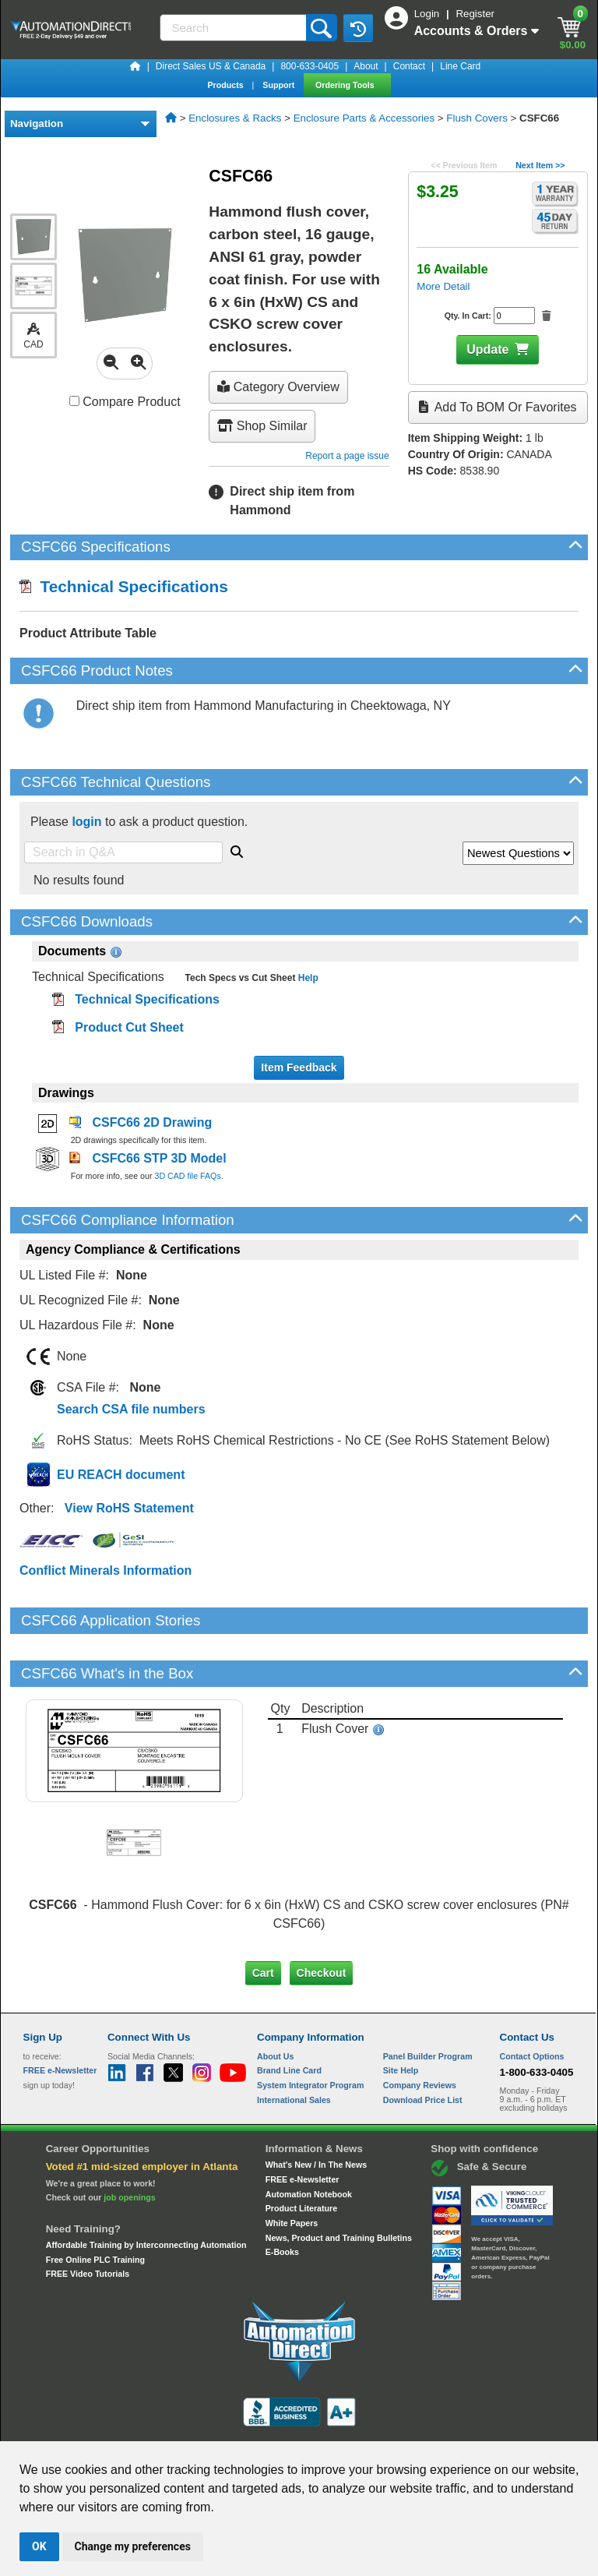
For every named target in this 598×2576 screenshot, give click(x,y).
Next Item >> (540, 165)
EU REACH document (121, 1474)
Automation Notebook (309, 2140)
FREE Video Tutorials (87, 2220)
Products (226, 85)
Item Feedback (298, 1067)
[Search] (234, 27)
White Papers (292, 2170)
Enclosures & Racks (234, 118)
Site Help (401, 2017)
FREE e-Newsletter (302, 2126)
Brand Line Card (289, 2017)
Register (475, 13)
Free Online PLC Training (95, 2206)
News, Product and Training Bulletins (339, 2184)
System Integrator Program (310, 2032)
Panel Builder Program (428, 2002)
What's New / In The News (316, 2111)
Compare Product (125, 401)
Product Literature (301, 2155)
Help (306, 977)
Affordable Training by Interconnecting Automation (146, 2192)
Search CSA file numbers (131, 1409)
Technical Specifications (123, 586)
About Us (275, 2002)
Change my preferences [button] (133, 2546)
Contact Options (532, 2002)
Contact (409, 66)
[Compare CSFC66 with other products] (74, 401)
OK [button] (39, 2546)
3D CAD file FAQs (187, 1175)
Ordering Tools (346, 85)
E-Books (282, 2199)
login (86, 821)
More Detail (443, 286)
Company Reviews (419, 2032)
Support (279, 85)
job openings (129, 2144)
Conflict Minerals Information (105, 1570)
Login (428, 13)
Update (487, 349)
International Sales (294, 2047)
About (366, 66)
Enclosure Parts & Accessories (364, 118)
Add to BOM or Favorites (497, 407)
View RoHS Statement (129, 1508)
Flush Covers (477, 118)
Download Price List (423, 2047)
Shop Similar (262, 425)
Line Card (460, 66)
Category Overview (278, 386)
